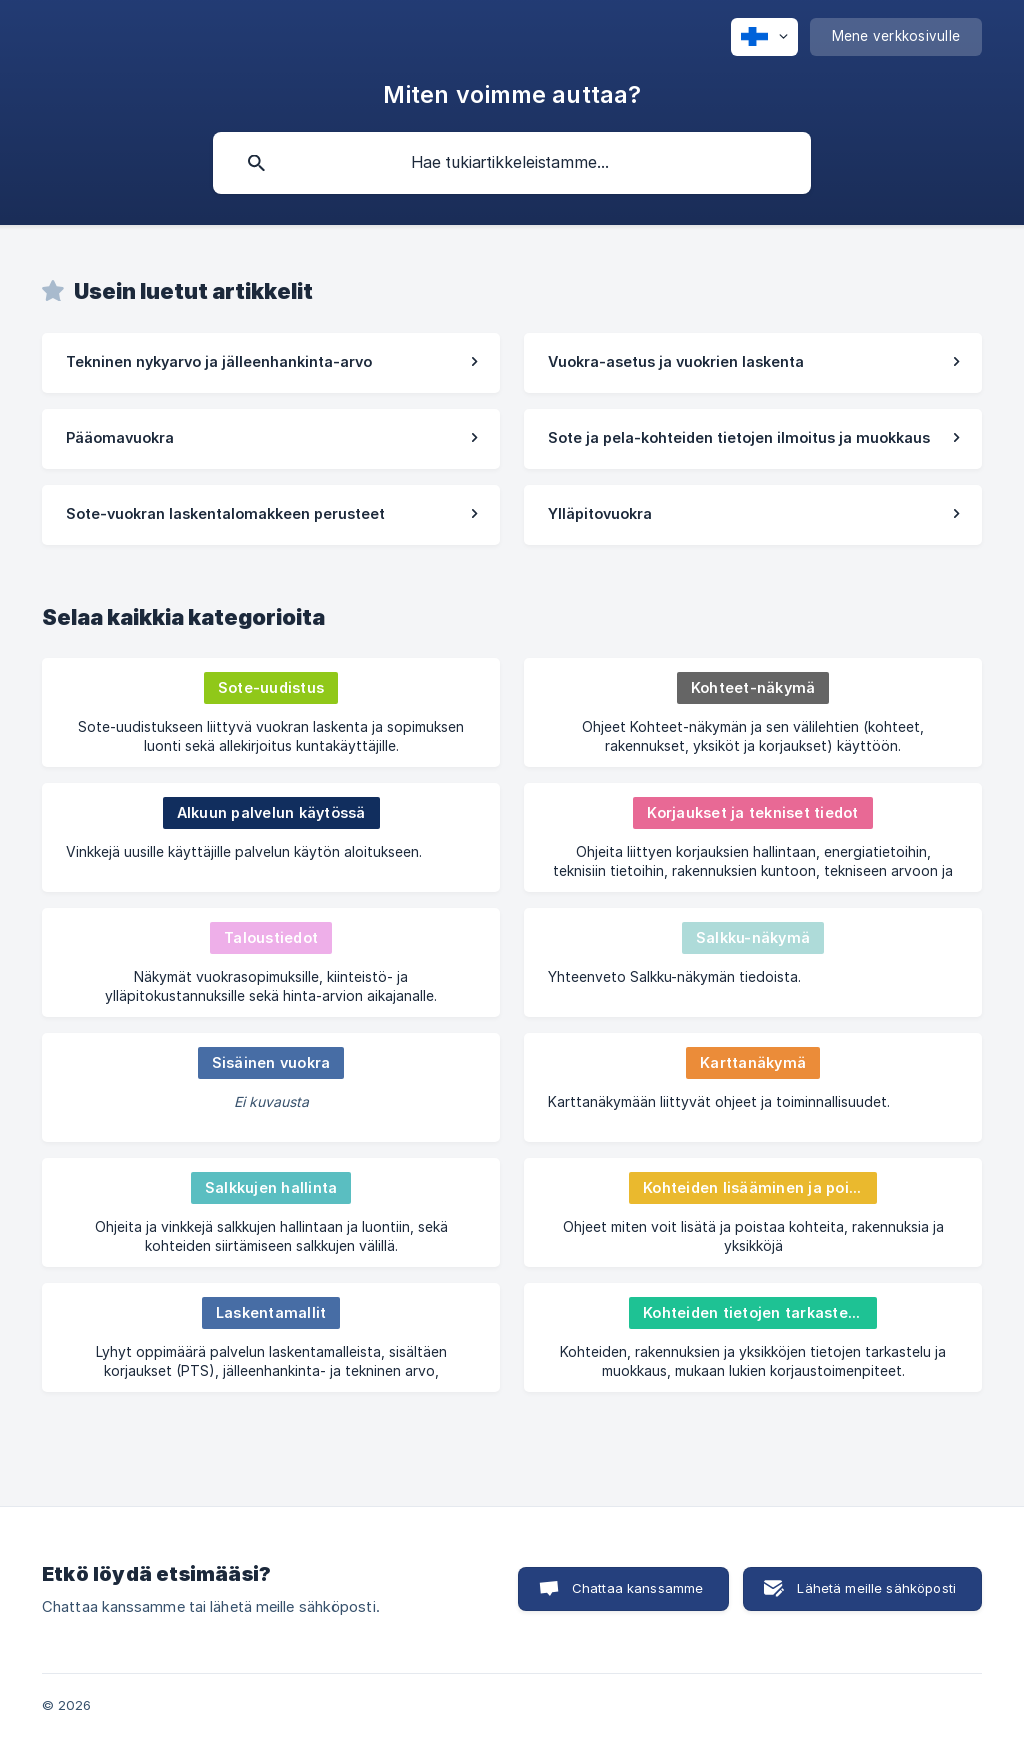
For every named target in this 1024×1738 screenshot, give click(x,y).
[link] (271, 363)
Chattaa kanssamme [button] (638, 1588)
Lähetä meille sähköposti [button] (876, 1588)
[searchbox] (512, 163)
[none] (764, 37)
